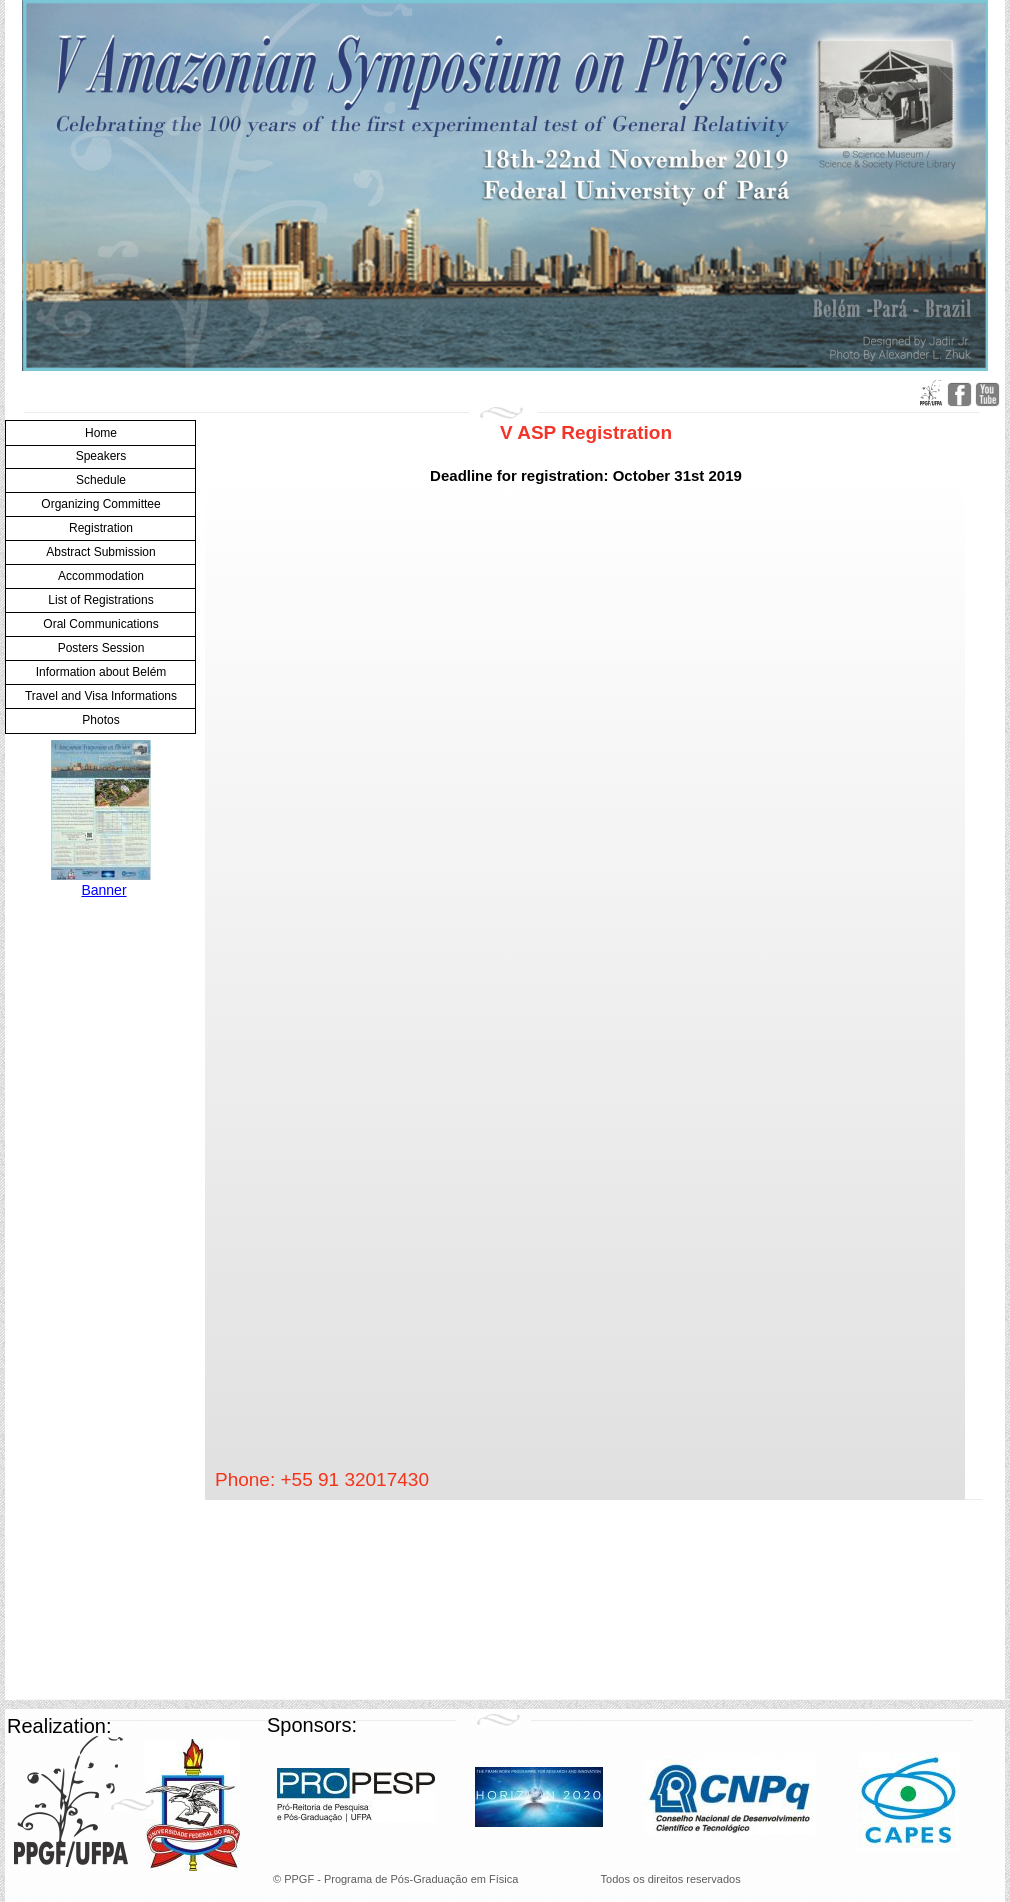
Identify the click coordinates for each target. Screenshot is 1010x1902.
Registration (101, 528)
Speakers (101, 456)
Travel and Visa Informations (101, 696)
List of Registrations (100, 600)
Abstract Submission (100, 552)
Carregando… (532, 983)
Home (101, 433)
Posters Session (101, 648)
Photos (100, 720)
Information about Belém (101, 672)
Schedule (101, 480)
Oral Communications (100, 624)
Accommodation (101, 576)
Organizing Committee (100, 504)
